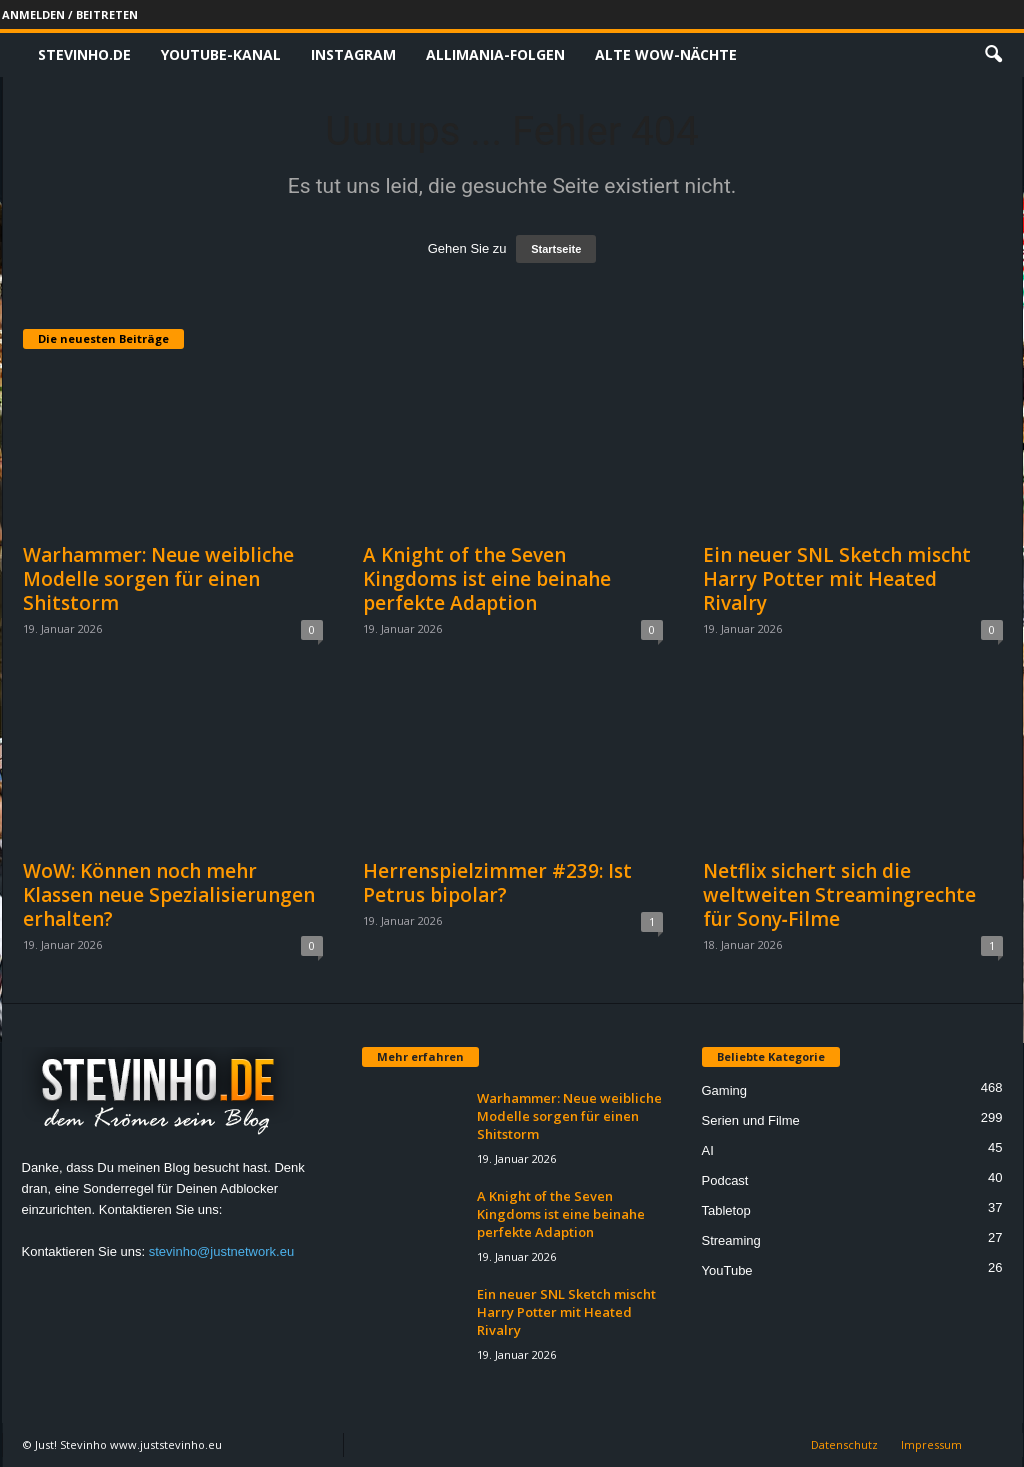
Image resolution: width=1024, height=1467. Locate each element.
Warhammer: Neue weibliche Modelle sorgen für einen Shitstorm (158, 579)
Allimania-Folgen (495, 54)
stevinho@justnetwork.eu (221, 1251)
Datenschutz (844, 1444)
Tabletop (726, 1210)
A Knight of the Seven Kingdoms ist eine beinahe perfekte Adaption (487, 579)
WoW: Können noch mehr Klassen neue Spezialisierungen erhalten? (169, 895)
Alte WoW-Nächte (666, 54)
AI (708, 1150)
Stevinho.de (84, 54)
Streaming (731, 1240)
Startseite (556, 249)
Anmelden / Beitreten (70, 14)
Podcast (725, 1180)
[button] (993, 55)
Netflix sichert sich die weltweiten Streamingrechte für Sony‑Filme (839, 895)
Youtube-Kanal (221, 54)
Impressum (931, 1444)
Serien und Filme (751, 1120)
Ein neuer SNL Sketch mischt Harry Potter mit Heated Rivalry (837, 579)
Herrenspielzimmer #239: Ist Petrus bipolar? (497, 883)
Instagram (353, 54)
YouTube (727, 1270)
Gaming (725, 1090)
